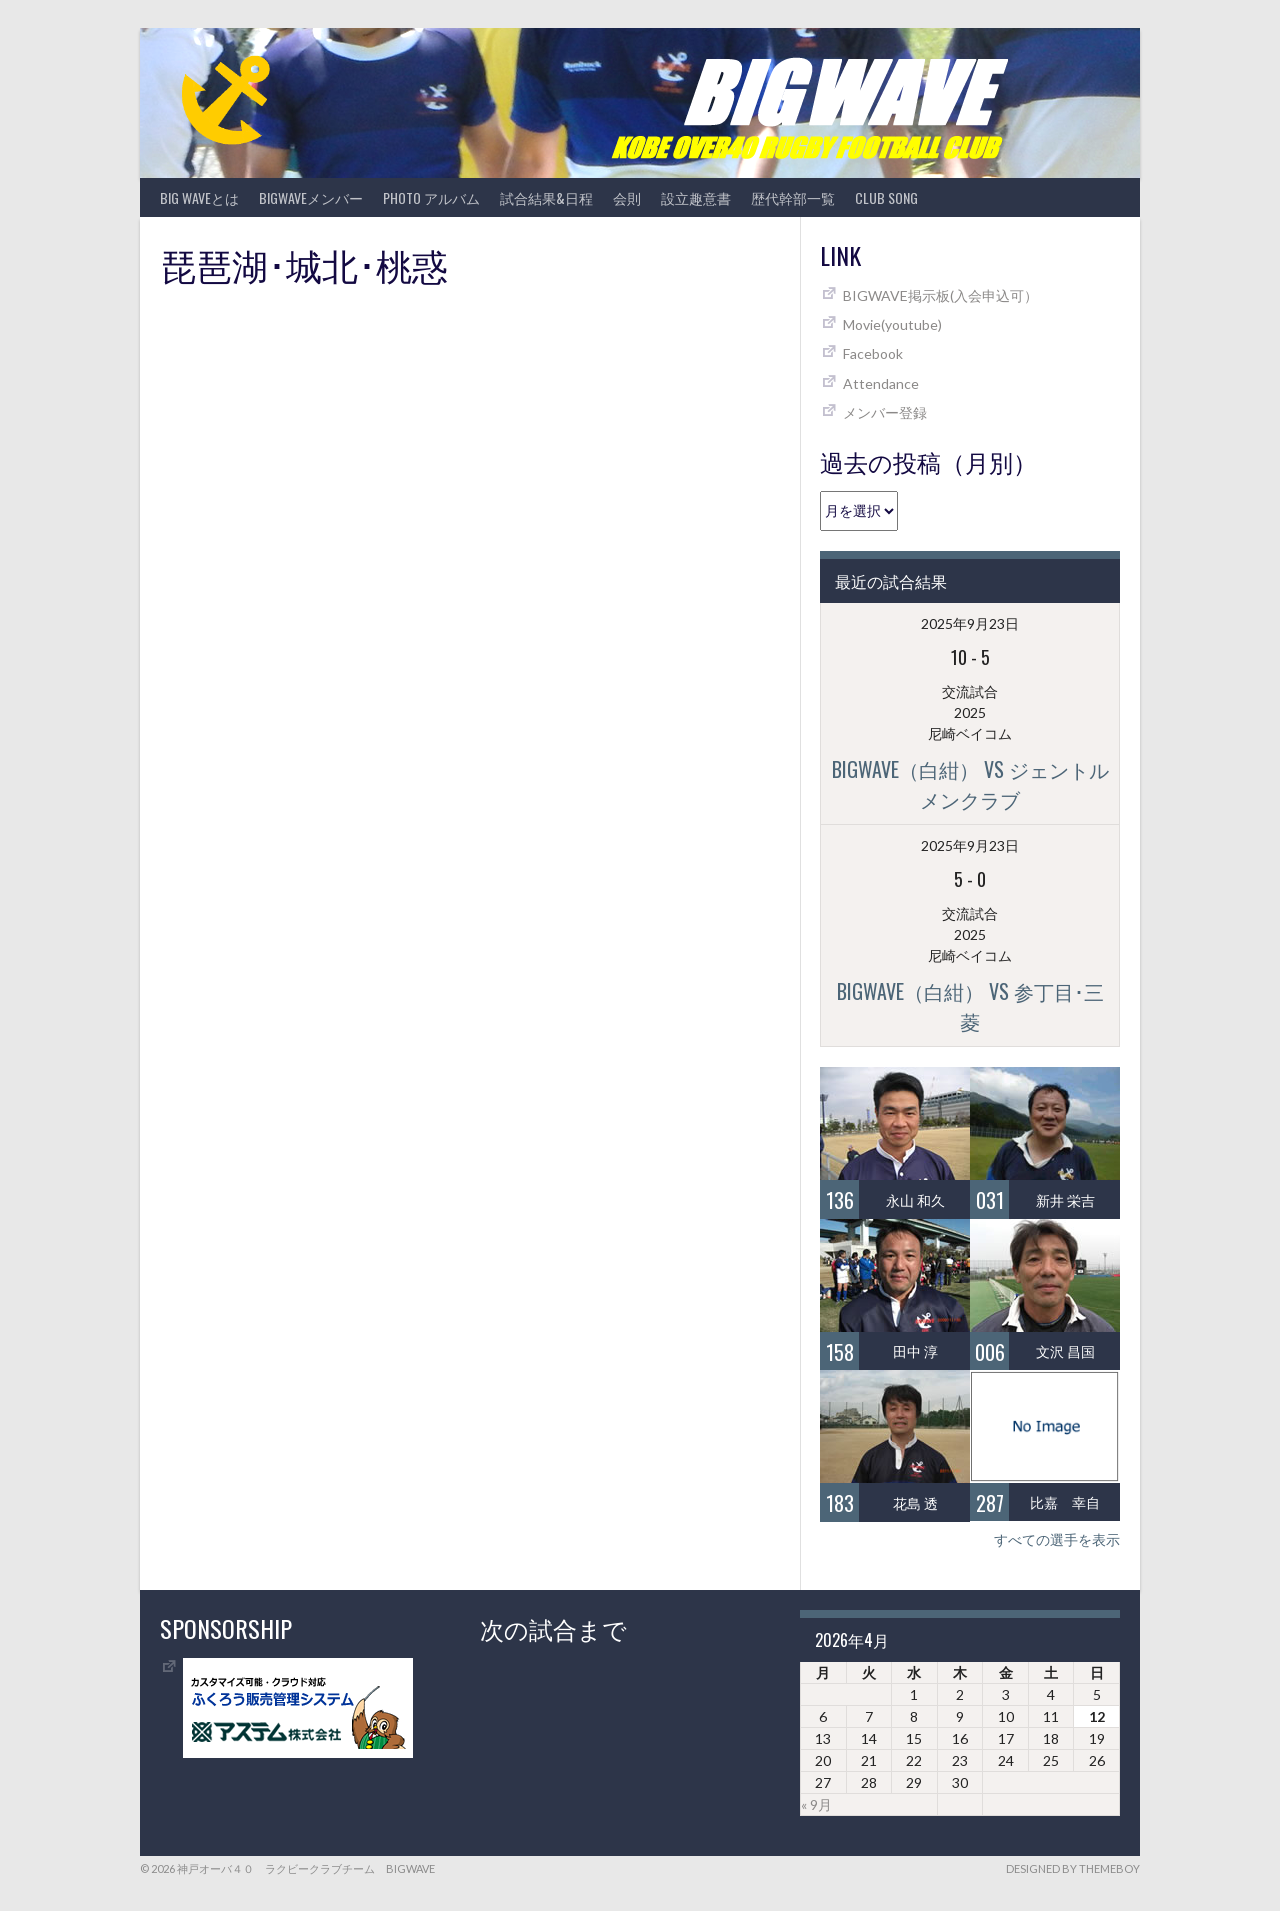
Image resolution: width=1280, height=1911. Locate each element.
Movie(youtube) (892, 324)
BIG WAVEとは (199, 197)
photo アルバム (431, 197)
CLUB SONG (886, 197)
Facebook (873, 353)
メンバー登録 (885, 412)
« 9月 (816, 1804)
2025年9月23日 (970, 623)
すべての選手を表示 (1057, 1539)
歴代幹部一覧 (793, 197)
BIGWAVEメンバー (311, 197)
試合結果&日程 (546, 197)
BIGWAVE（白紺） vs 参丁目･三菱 (970, 1006)
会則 (627, 197)
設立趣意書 (696, 197)
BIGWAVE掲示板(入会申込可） (940, 295)
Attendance (881, 383)
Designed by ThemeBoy (1073, 1868)
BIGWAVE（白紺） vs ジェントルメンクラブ (970, 784)
